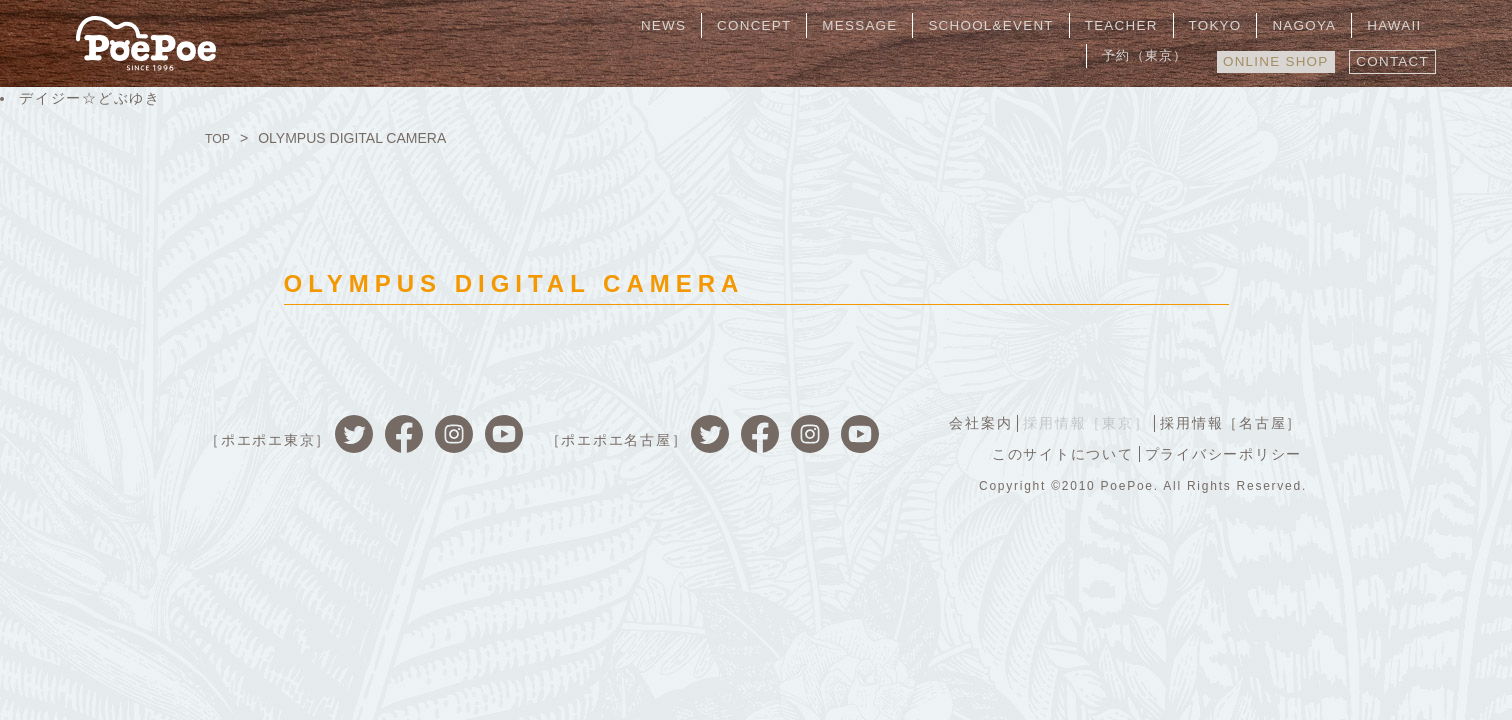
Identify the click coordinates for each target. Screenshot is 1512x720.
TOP (219, 138)
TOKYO (1133, 25)
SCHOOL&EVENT (926, 25)
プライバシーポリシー (1222, 452)
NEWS (626, 25)
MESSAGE (803, 25)
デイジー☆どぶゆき (90, 98)
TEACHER (1049, 25)
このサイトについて (1057, 452)
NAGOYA (1210, 25)
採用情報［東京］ (1080, 422)
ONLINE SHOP (1263, 57)
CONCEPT (706, 25)
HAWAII (1290, 25)
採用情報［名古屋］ (1229, 422)
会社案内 (970, 422)
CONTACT (1389, 57)
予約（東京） (1382, 25)
